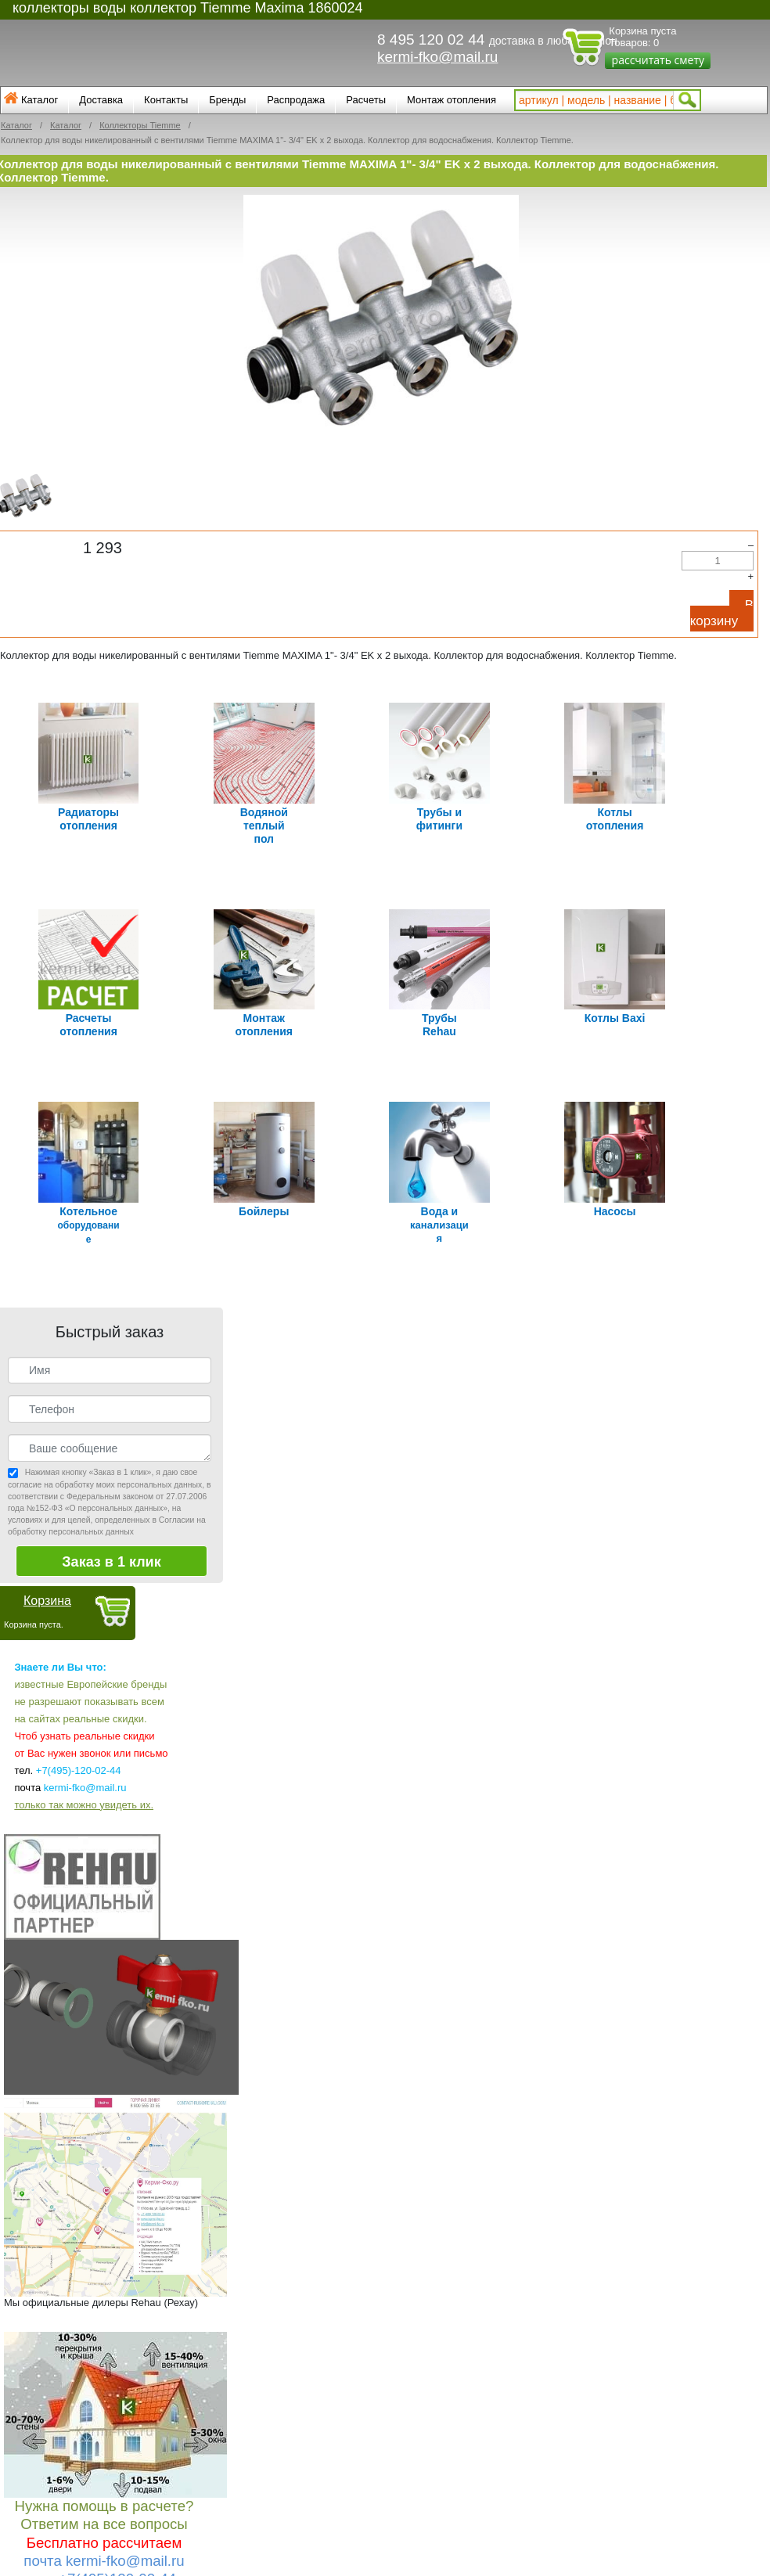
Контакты (166, 100)
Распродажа (296, 100)
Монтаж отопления (451, 100)
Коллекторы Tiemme (140, 125)
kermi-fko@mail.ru (437, 57)
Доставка (101, 100)
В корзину (722, 613)
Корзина (47, 1585)
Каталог (39, 100)
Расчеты (366, 100)
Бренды (227, 100)
